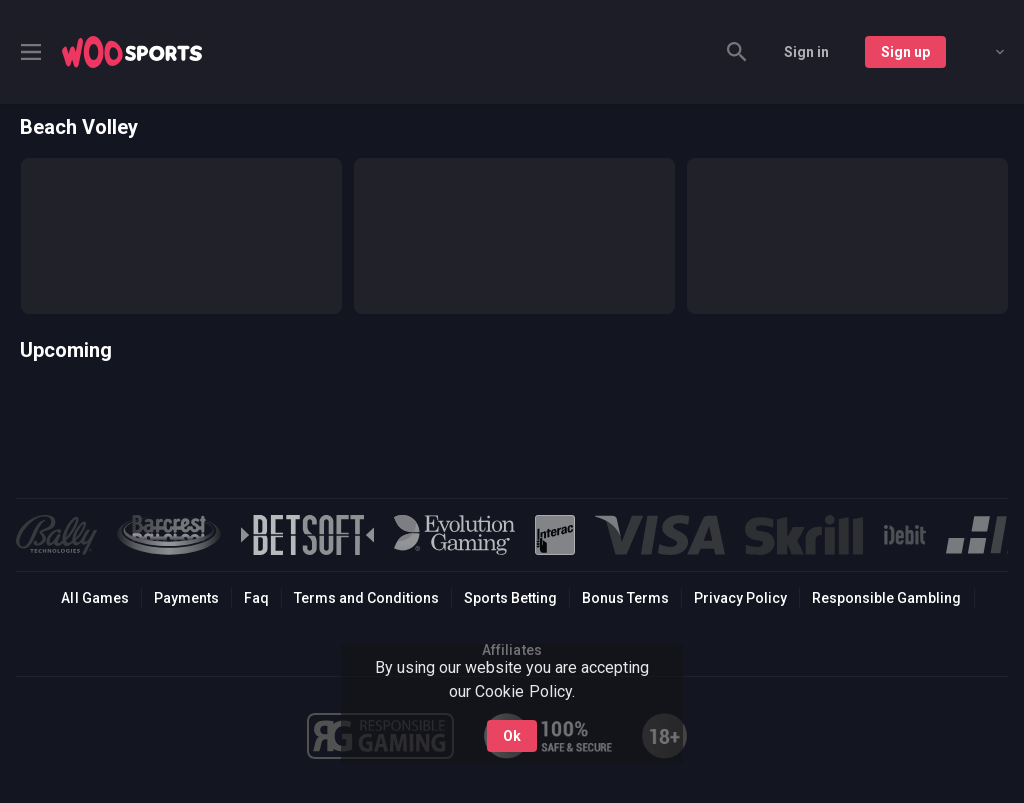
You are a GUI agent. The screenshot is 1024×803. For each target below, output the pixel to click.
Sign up (905, 52)
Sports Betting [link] (510, 598)
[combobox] (985, 52)
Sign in (806, 52)
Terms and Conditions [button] (366, 598)
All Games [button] (94, 598)
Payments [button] (186, 598)
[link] (132, 52)
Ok (512, 736)
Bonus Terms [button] (625, 598)
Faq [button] (256, 598)
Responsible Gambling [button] (886, 598)
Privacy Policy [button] (740, 598)
